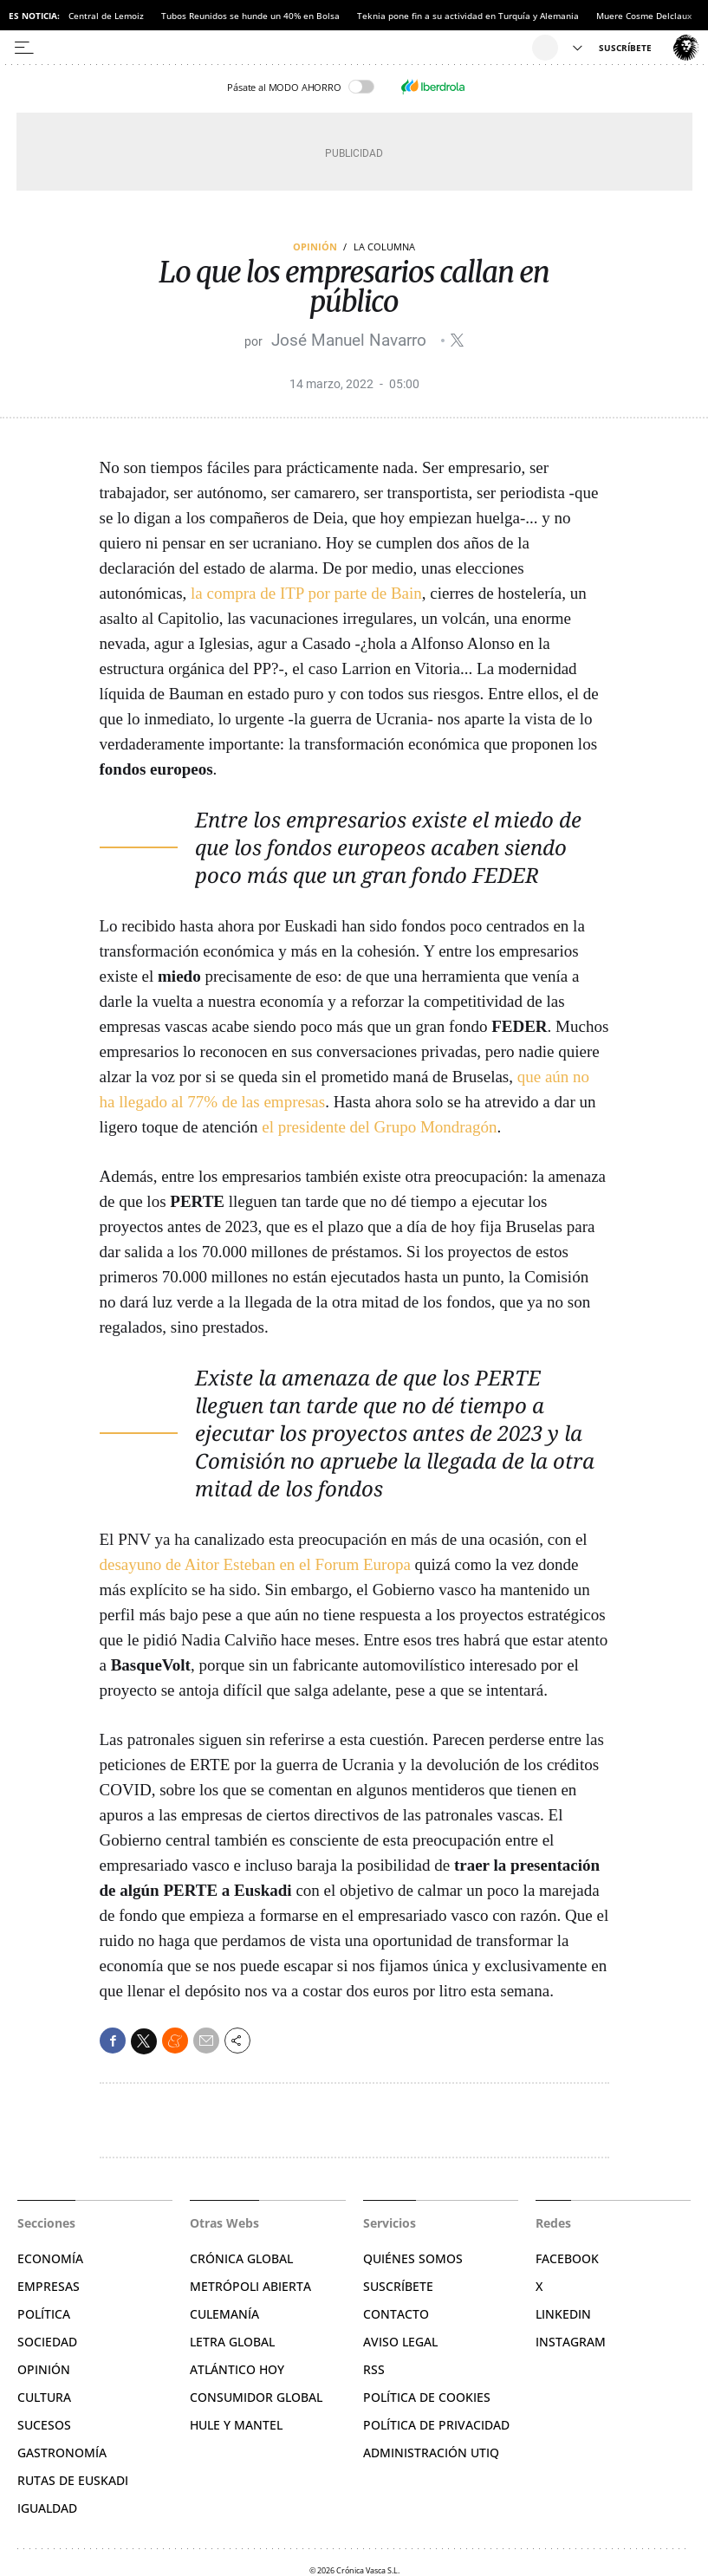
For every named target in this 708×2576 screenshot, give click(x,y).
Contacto (396, 2314)
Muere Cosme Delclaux (644, 15)
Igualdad (47, 2508)
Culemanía (224, 2314)
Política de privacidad (436, 2425)
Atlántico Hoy (237, 2369)
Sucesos (44, 2425)
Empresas (48, 2286)
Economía (50, 2258)
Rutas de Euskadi (72, 2480)
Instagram (571, 2341)
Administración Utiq (431, 2452)
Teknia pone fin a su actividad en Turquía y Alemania (468, 15)
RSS (374, 2369)
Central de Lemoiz (106, 15)
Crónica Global (241, 2258)
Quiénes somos (413, 2258)
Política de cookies (426, 2397)
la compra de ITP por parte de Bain (306, 593)
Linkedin (563, 2314)
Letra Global (232, 2341)
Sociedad (47, 2341)
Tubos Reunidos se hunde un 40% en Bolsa (250, 15)
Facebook (567, 2258)
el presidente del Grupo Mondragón (379, 1127)
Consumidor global (256, 2397)
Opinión (315, 246)
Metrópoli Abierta (250, 2286)
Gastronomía (62, 2452)
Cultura (44, 2397)
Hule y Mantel (236, 2425)
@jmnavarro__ (457, 340)
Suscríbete (398, 2286)
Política (43, 2314)
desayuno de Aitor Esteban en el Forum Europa (255, 1564)
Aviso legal (400, 2341)
